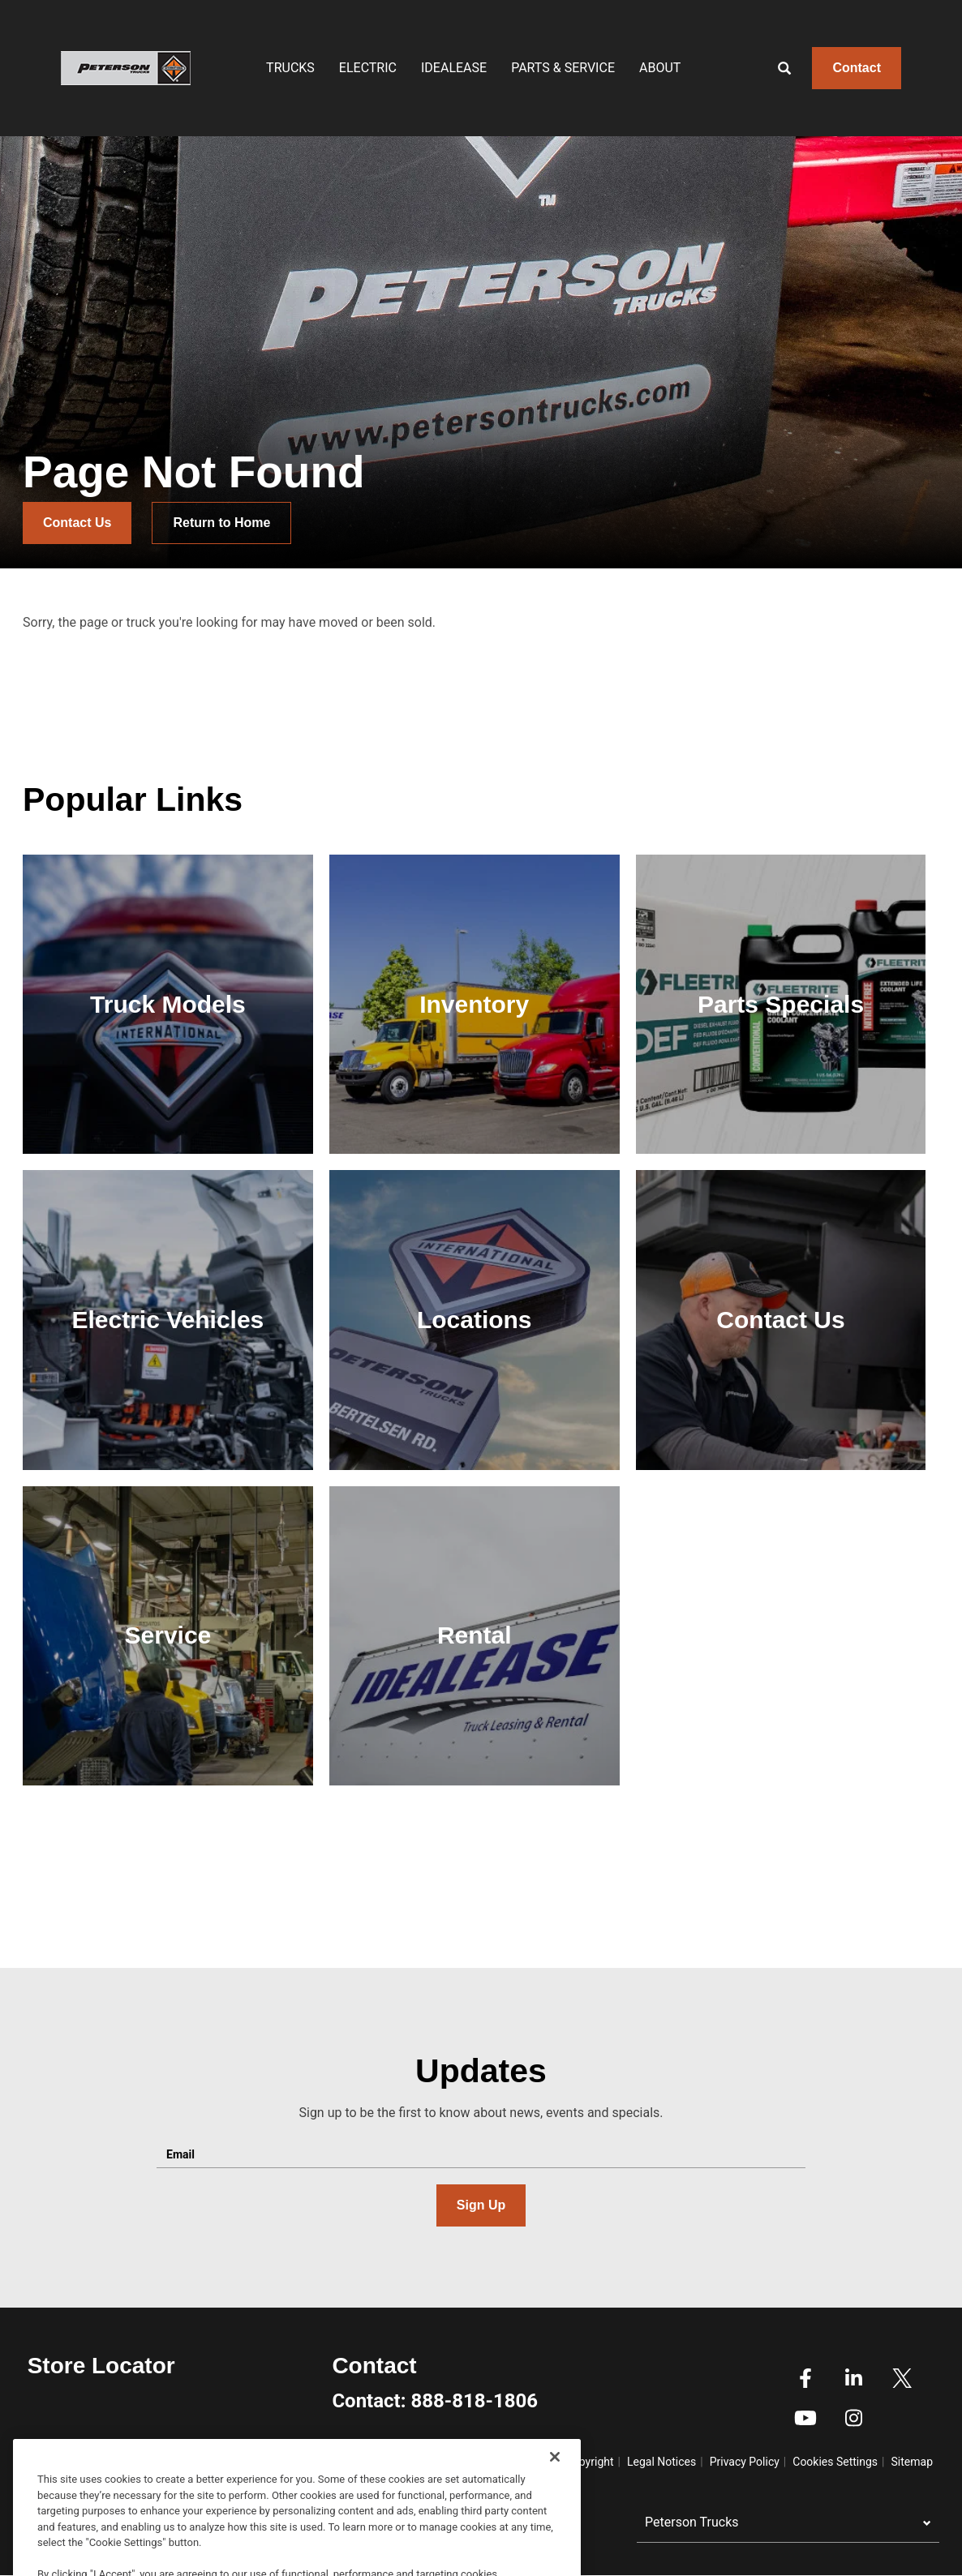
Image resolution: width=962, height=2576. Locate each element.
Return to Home (221, 522)
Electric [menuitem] (368, 67)
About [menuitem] (660, 67)
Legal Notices (661, 2461)
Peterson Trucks (691, 2522)
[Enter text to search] (802, 68)
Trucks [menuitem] (290, 67)
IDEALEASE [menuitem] (454, 67)
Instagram (853, 2418)
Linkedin (853, 2378)
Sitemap (912, 2461)
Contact (856, 68)
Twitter (902, 2378)
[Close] (555, 2524)
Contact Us (77, 522)
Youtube (805, 2418)
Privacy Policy (744, 2461)
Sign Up (481, 2205)
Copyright (589, 2461)
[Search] (772, 68)
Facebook (805, 2378)
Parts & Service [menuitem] (563, 67)
